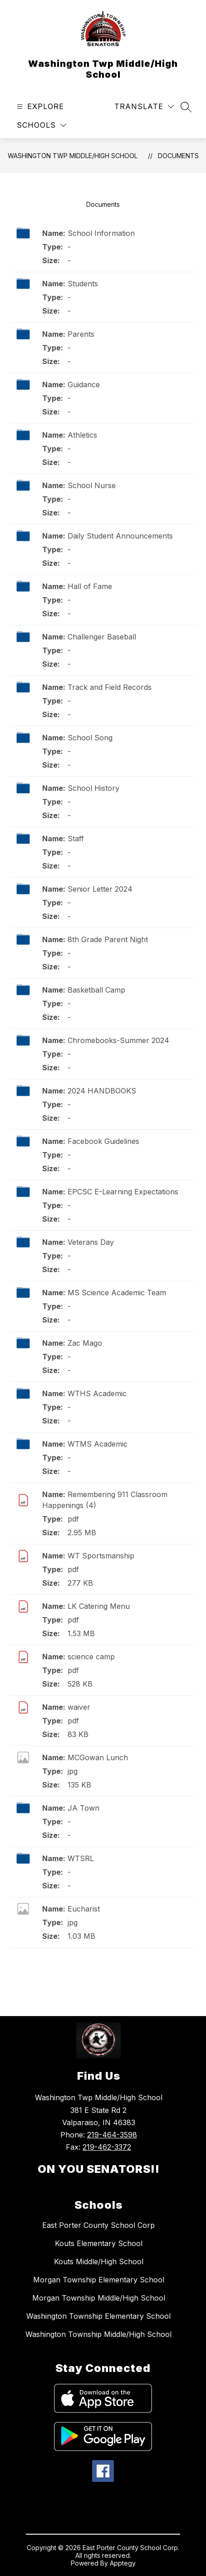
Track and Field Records (110, 687)
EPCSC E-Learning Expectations (123, 1191)
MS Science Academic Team (117, 1292)
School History (93, 788)
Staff (76, 838)
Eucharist (84, 1908)
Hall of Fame (90, 586)
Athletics (82, 434)
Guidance (84, 384)
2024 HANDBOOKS (102, 1090)
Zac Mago (85, 1343)
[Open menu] (39, 106)
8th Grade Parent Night (108, 939)
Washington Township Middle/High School (98, 2334)
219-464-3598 (112, 2134)
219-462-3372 (107, 2147)
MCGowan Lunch (98, 1757)
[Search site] (186, 106)
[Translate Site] (144, 106)
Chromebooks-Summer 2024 (118, 1040)
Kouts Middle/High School (98, 2261)
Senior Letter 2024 (100, 889)
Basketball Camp (96, 989)
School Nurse (92, 485)
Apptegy (123, 2563)
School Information (101, 233)
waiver (79, 1707)
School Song (90, 737)
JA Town (83, 1807)
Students (83, 283)
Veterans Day (91, 1242)
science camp (91, 1656)
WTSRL (81, 1858)
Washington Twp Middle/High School (72, 156)
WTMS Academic (98, 1443)
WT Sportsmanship (101, 1555)
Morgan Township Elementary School (98, 2279)
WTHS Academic (97, 1393)
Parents (81, 334)
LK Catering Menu (99, 1606)
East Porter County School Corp (98, 2225)
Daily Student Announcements (120, 535)
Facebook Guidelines (103, 1141)
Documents (178, 156)
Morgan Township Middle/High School (98, 2297)
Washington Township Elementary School (98, 2316)
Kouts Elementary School (98, 2243)
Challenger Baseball (102, 636)
